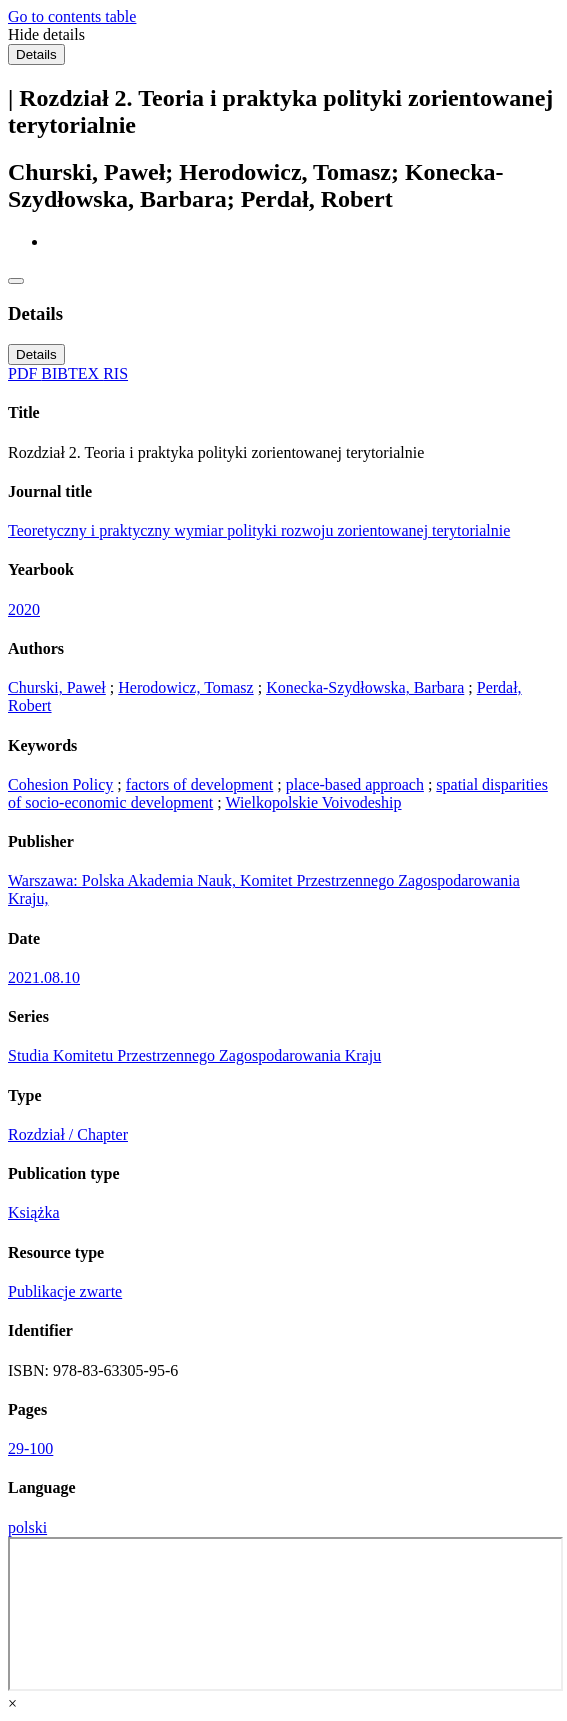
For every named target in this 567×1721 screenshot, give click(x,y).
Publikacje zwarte (65, 1291)
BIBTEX (72, 373)
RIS (115, 373)
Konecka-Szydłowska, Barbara (365, 687)
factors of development (200, 784)
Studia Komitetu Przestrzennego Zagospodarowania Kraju (194, 1055)
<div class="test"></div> (285, 1614)
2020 (24, 609)
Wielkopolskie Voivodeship (313, 802)
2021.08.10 (44, 977)
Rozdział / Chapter (68, 1134)
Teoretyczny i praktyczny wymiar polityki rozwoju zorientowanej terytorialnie (259, 530)
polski (27, 1527)
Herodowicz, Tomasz (185, 687)
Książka (34, 1212)
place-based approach (355, 784)
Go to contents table (72, 16)
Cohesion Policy (60, 784)
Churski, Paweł (57, 687)
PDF (24, 373)
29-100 (30, 1448)
